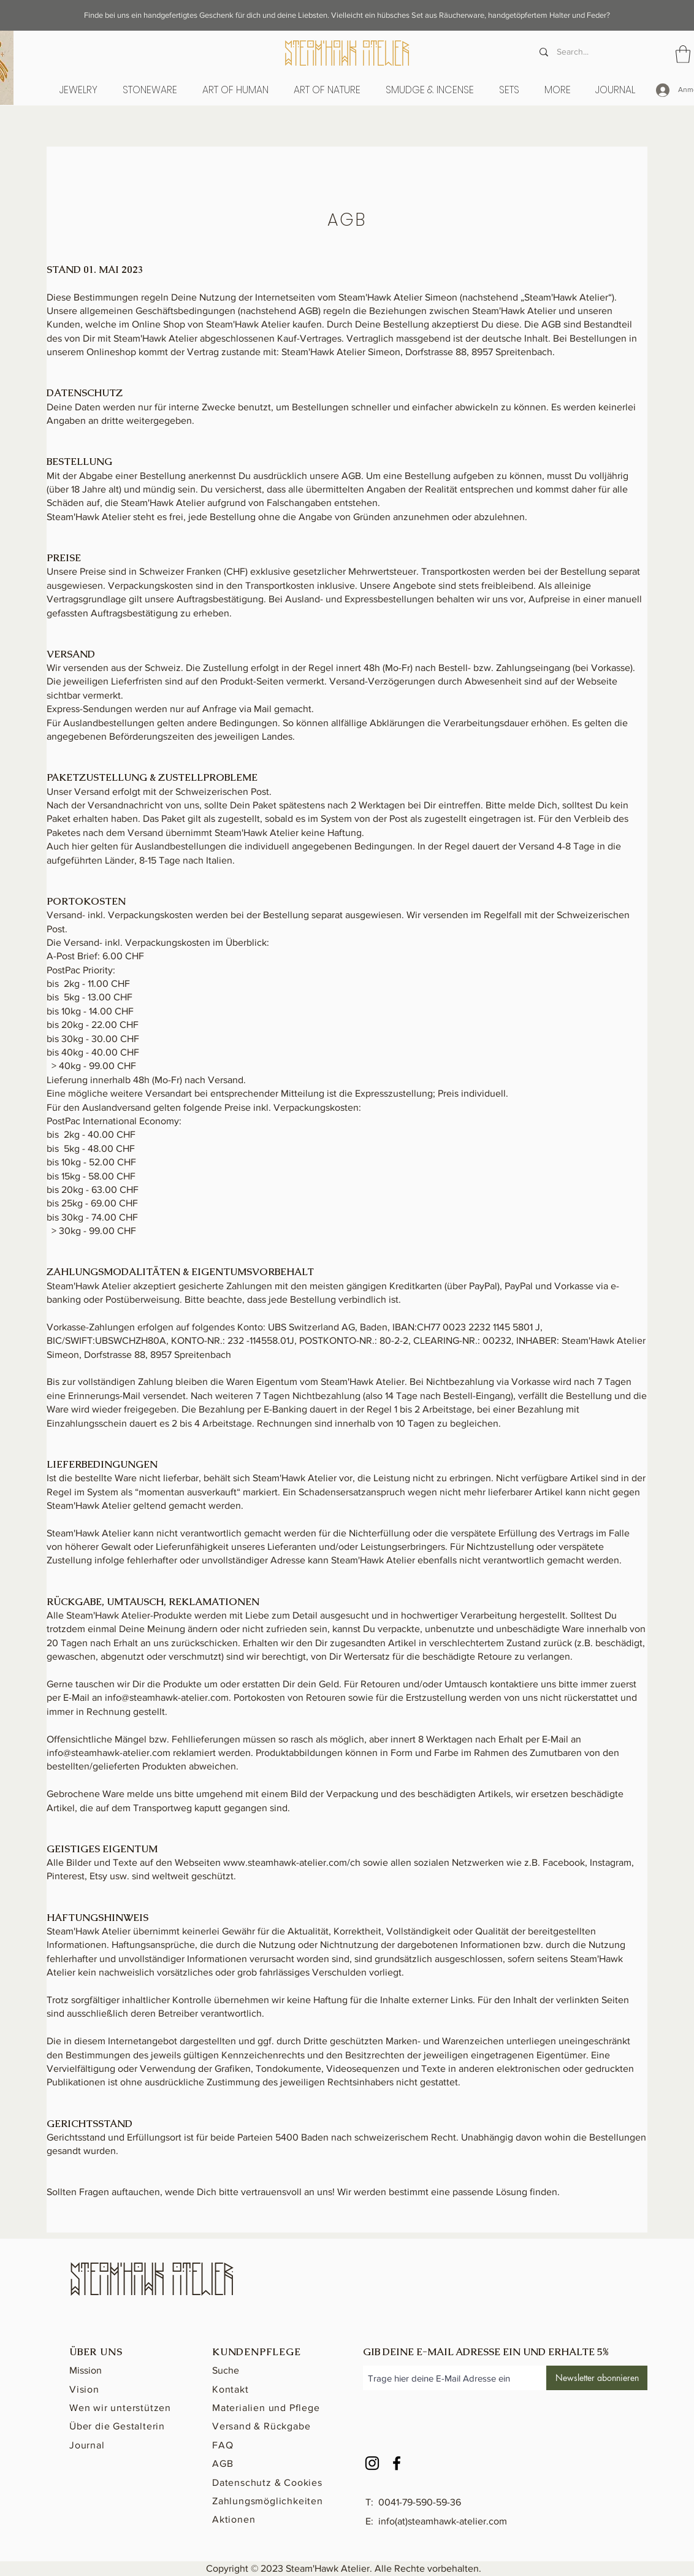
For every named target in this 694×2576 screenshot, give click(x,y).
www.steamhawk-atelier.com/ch (291, 1862)
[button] (235, 90)
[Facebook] (396, 2463)
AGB (222, 2463)
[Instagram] (372, 2463)
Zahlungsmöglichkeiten (267, 2501)
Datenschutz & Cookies (267, 2482)
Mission (85, 2370)
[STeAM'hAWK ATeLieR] (347, 54)
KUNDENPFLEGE (256, 2351)
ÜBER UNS (95, 2351)
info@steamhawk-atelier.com (167, 1697)
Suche (225, 2370)
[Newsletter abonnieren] (596, 2378)
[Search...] (589, 52)
